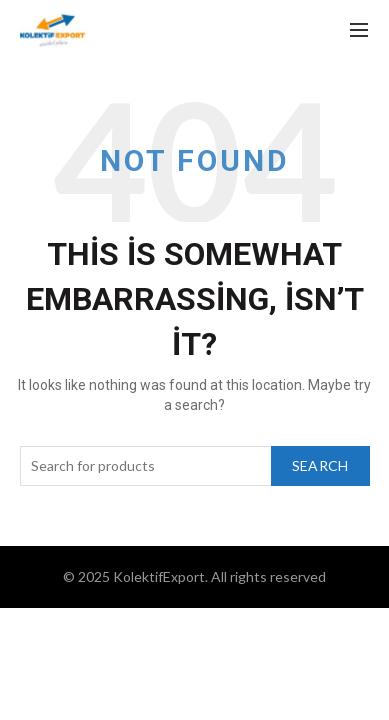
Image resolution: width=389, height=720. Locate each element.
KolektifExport (159, 576)
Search (320, 465)
